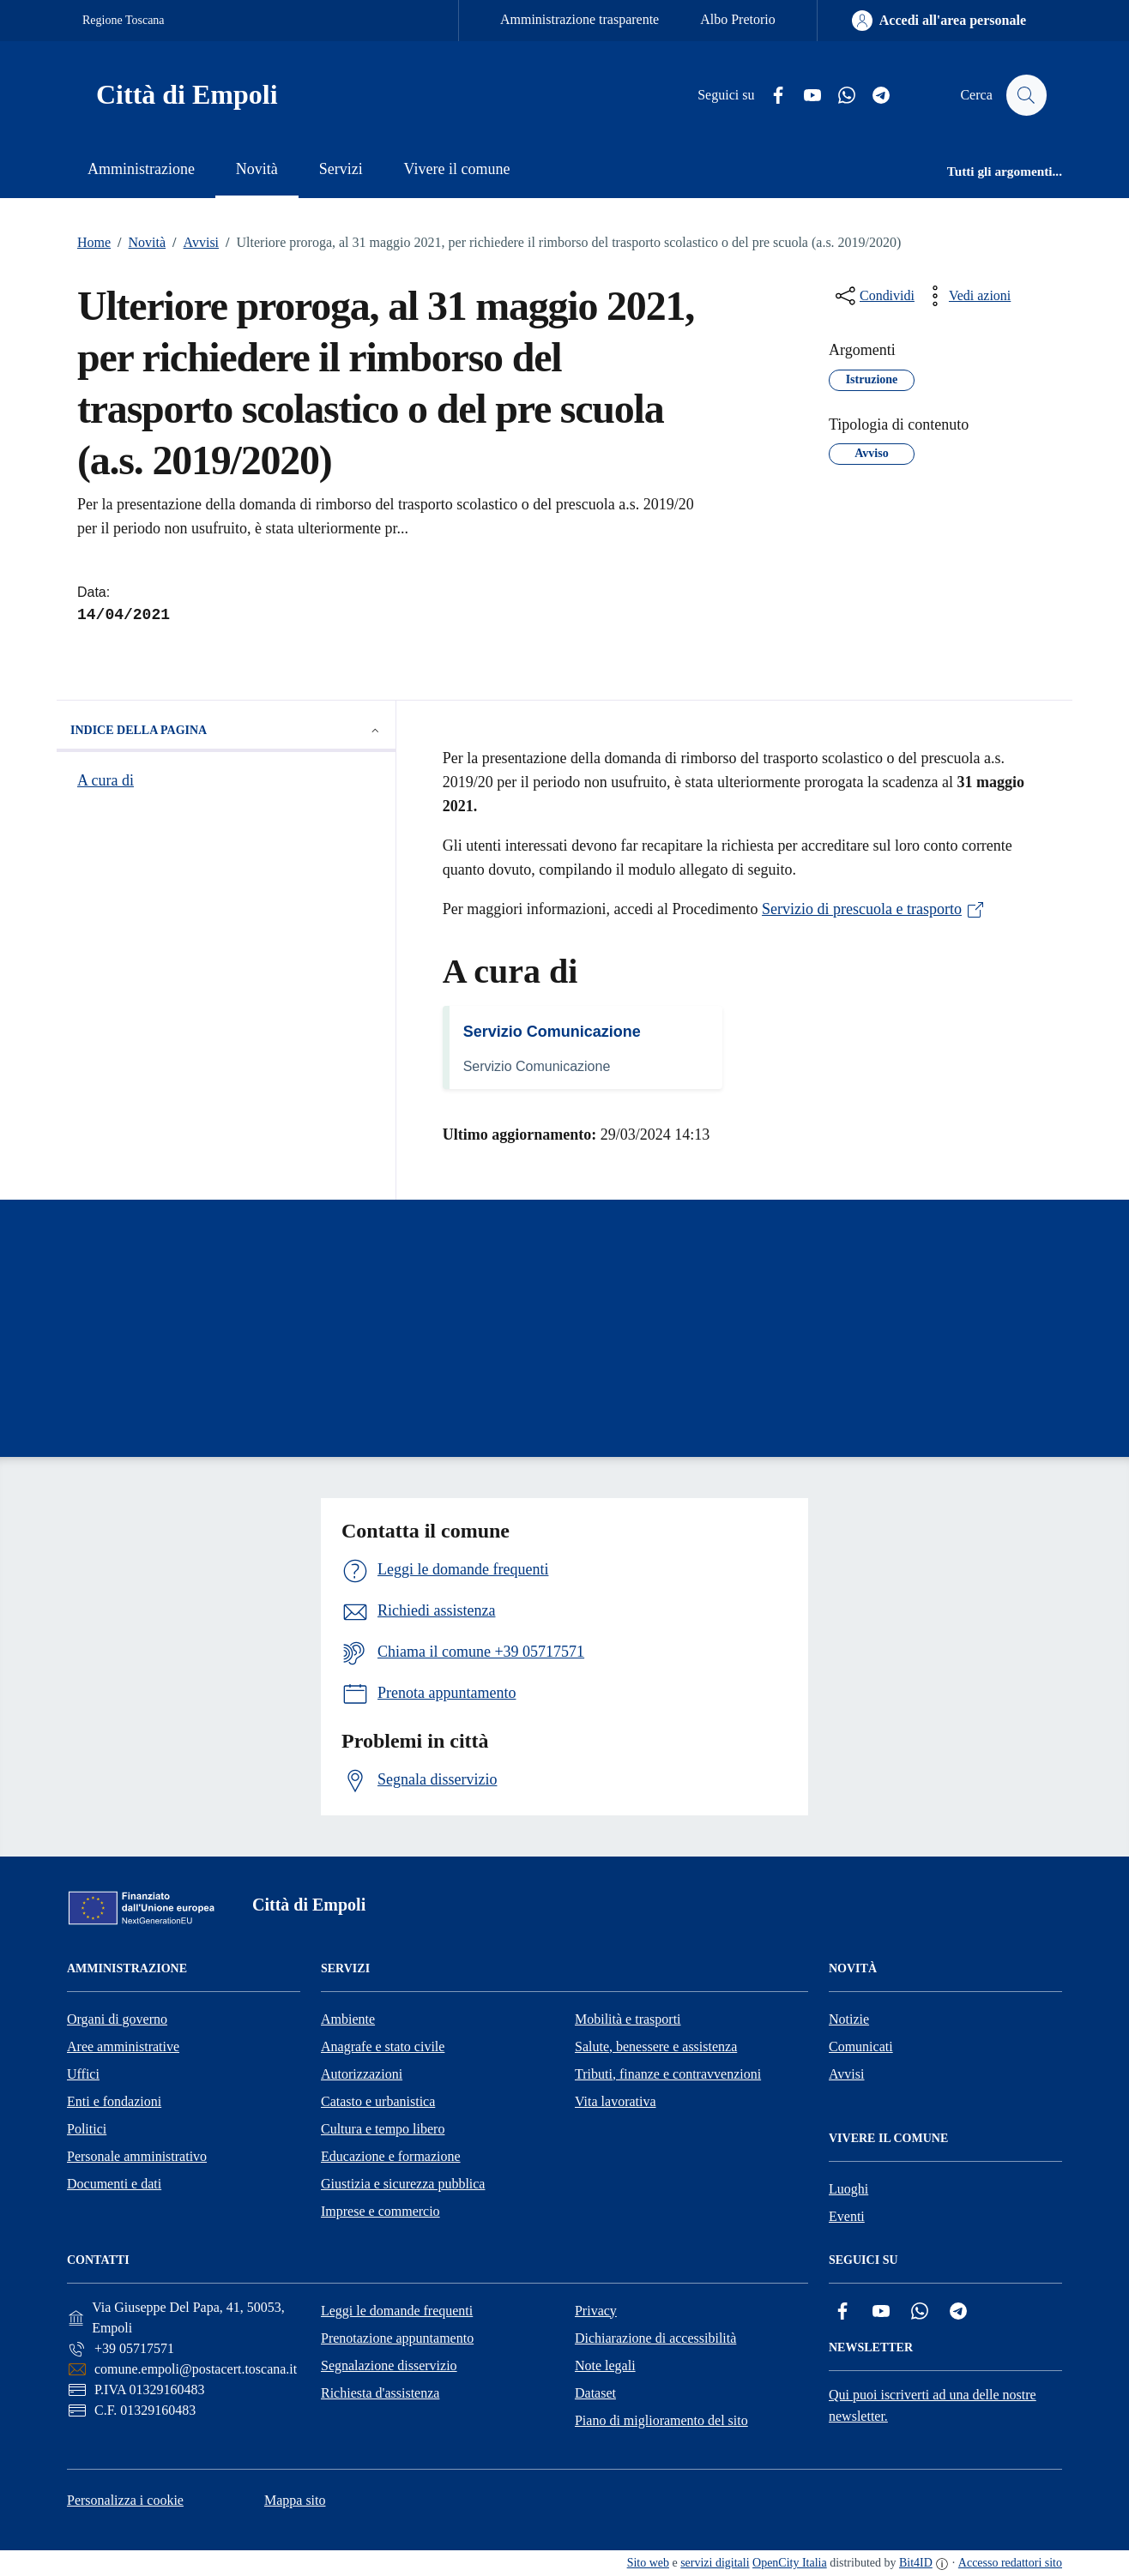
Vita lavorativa (615, 2101)
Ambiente (348, 2019)
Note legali (605, 2365)
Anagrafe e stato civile (382, 2046)
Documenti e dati (114, 2183)
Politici (86, 2129)
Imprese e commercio (380, 2211)
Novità (138, 242)
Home (94, 242)
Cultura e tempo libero (382, 2129)
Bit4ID (916, 2562)
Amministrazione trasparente (579, 19)
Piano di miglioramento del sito (661, 2420)
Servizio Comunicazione (552, 1031)
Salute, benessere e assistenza (656, 2046)
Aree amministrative (123, 2046)
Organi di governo (117, 2019)
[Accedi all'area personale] (939, 20)
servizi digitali (714, 2562)
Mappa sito (295, 2500)
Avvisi (192, 242)
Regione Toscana (123, 20)
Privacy (596, 2310)
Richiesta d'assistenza (380, 2393)
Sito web (648, 2562)
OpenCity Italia (789, 2562)
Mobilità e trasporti (628, 2019)
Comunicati (861, 2046)
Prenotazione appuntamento (397, 2338)
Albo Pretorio (738, 19)
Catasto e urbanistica (378, 2101)
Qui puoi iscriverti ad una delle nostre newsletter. (932, 2405)
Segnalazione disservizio (389, 2365)
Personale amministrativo (137, 2156)
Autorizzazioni (361, 2074)
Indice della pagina (226, 730)
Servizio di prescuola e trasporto (874, 909)
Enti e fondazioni (114, 2101)
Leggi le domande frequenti (397, 2310)
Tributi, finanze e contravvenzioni (668, 2074)
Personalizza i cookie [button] (125, 2500)
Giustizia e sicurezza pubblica (403, 2183)
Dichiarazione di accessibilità (655, 2338)
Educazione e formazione (391, 2156)
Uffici (83, 2074)
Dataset (595, 2393)
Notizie (849, 2019)
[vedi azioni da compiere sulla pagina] (966, 296)
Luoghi (848, 2189)
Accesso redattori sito (1010, 2562)
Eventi (847, 2216)
